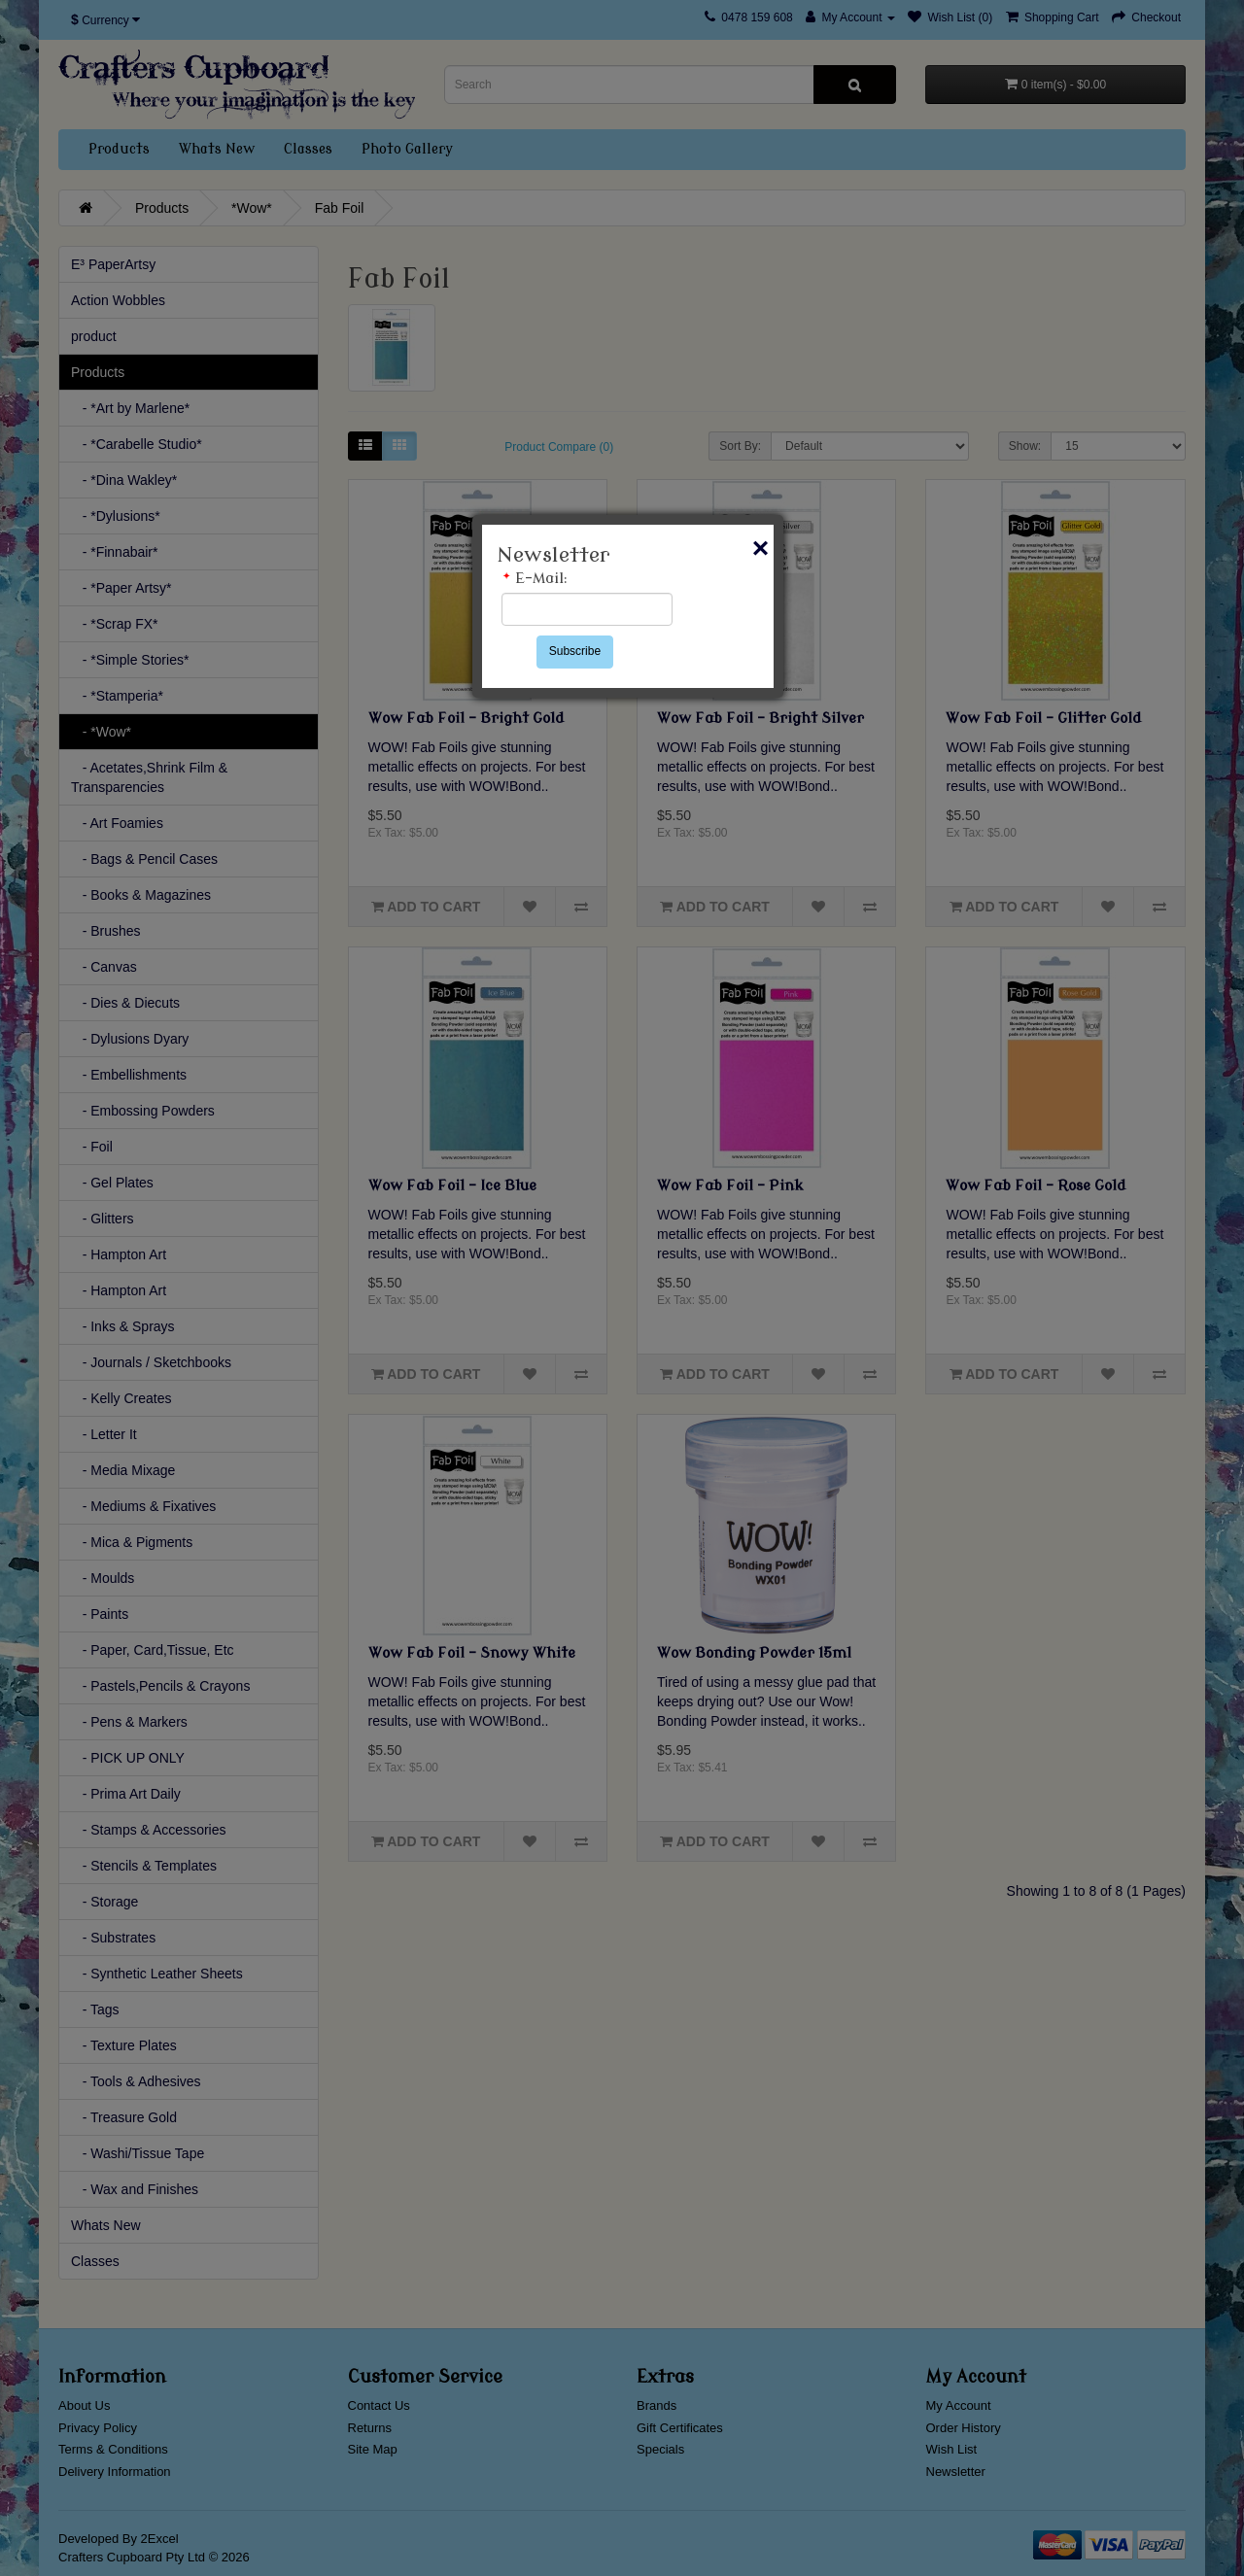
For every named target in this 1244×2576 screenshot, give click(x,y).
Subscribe (575, 651)
